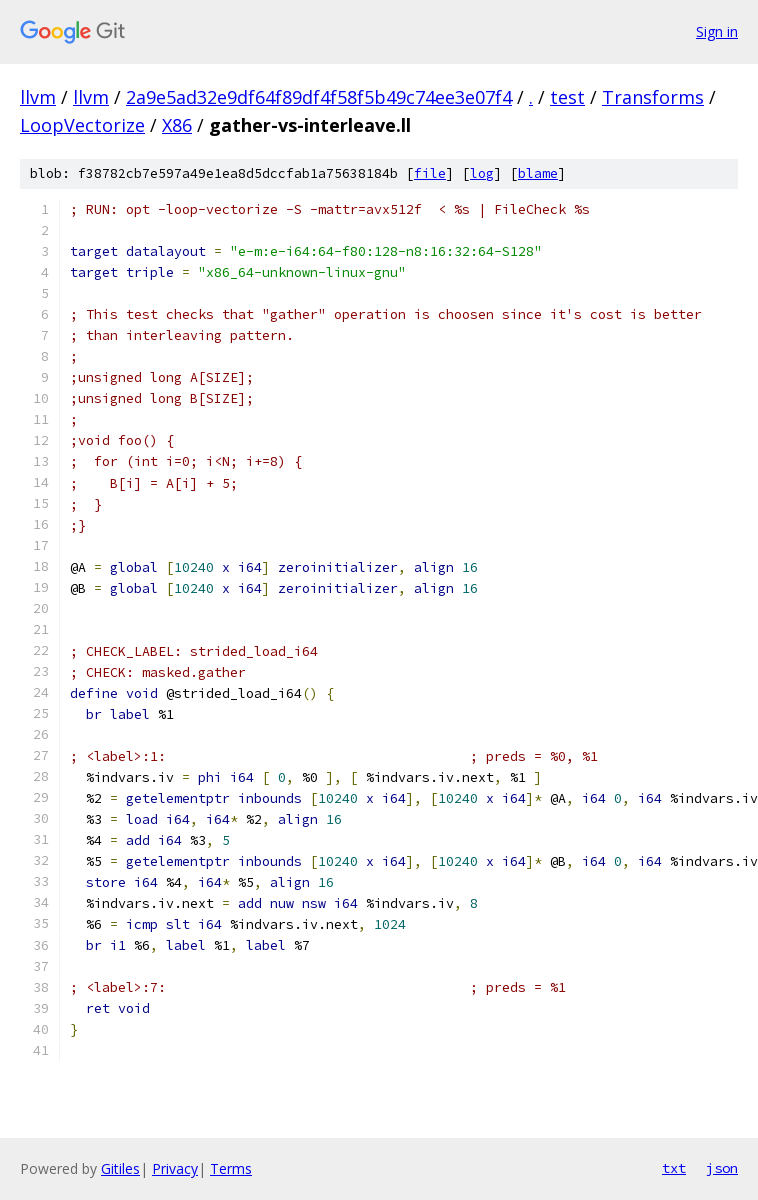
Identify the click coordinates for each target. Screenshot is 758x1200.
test (567, 97)
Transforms (653, 97)
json (722, 1168)
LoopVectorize (82, 125)
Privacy (175, 1168)
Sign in (717, 31)
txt (674, 1168)
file (430, 173)
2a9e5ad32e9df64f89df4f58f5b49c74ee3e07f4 (319, 97)
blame (538, 173)
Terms (231, 1168)
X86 (177, 125)
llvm (38, 97)
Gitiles (120, 1168)
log (482, 173)
